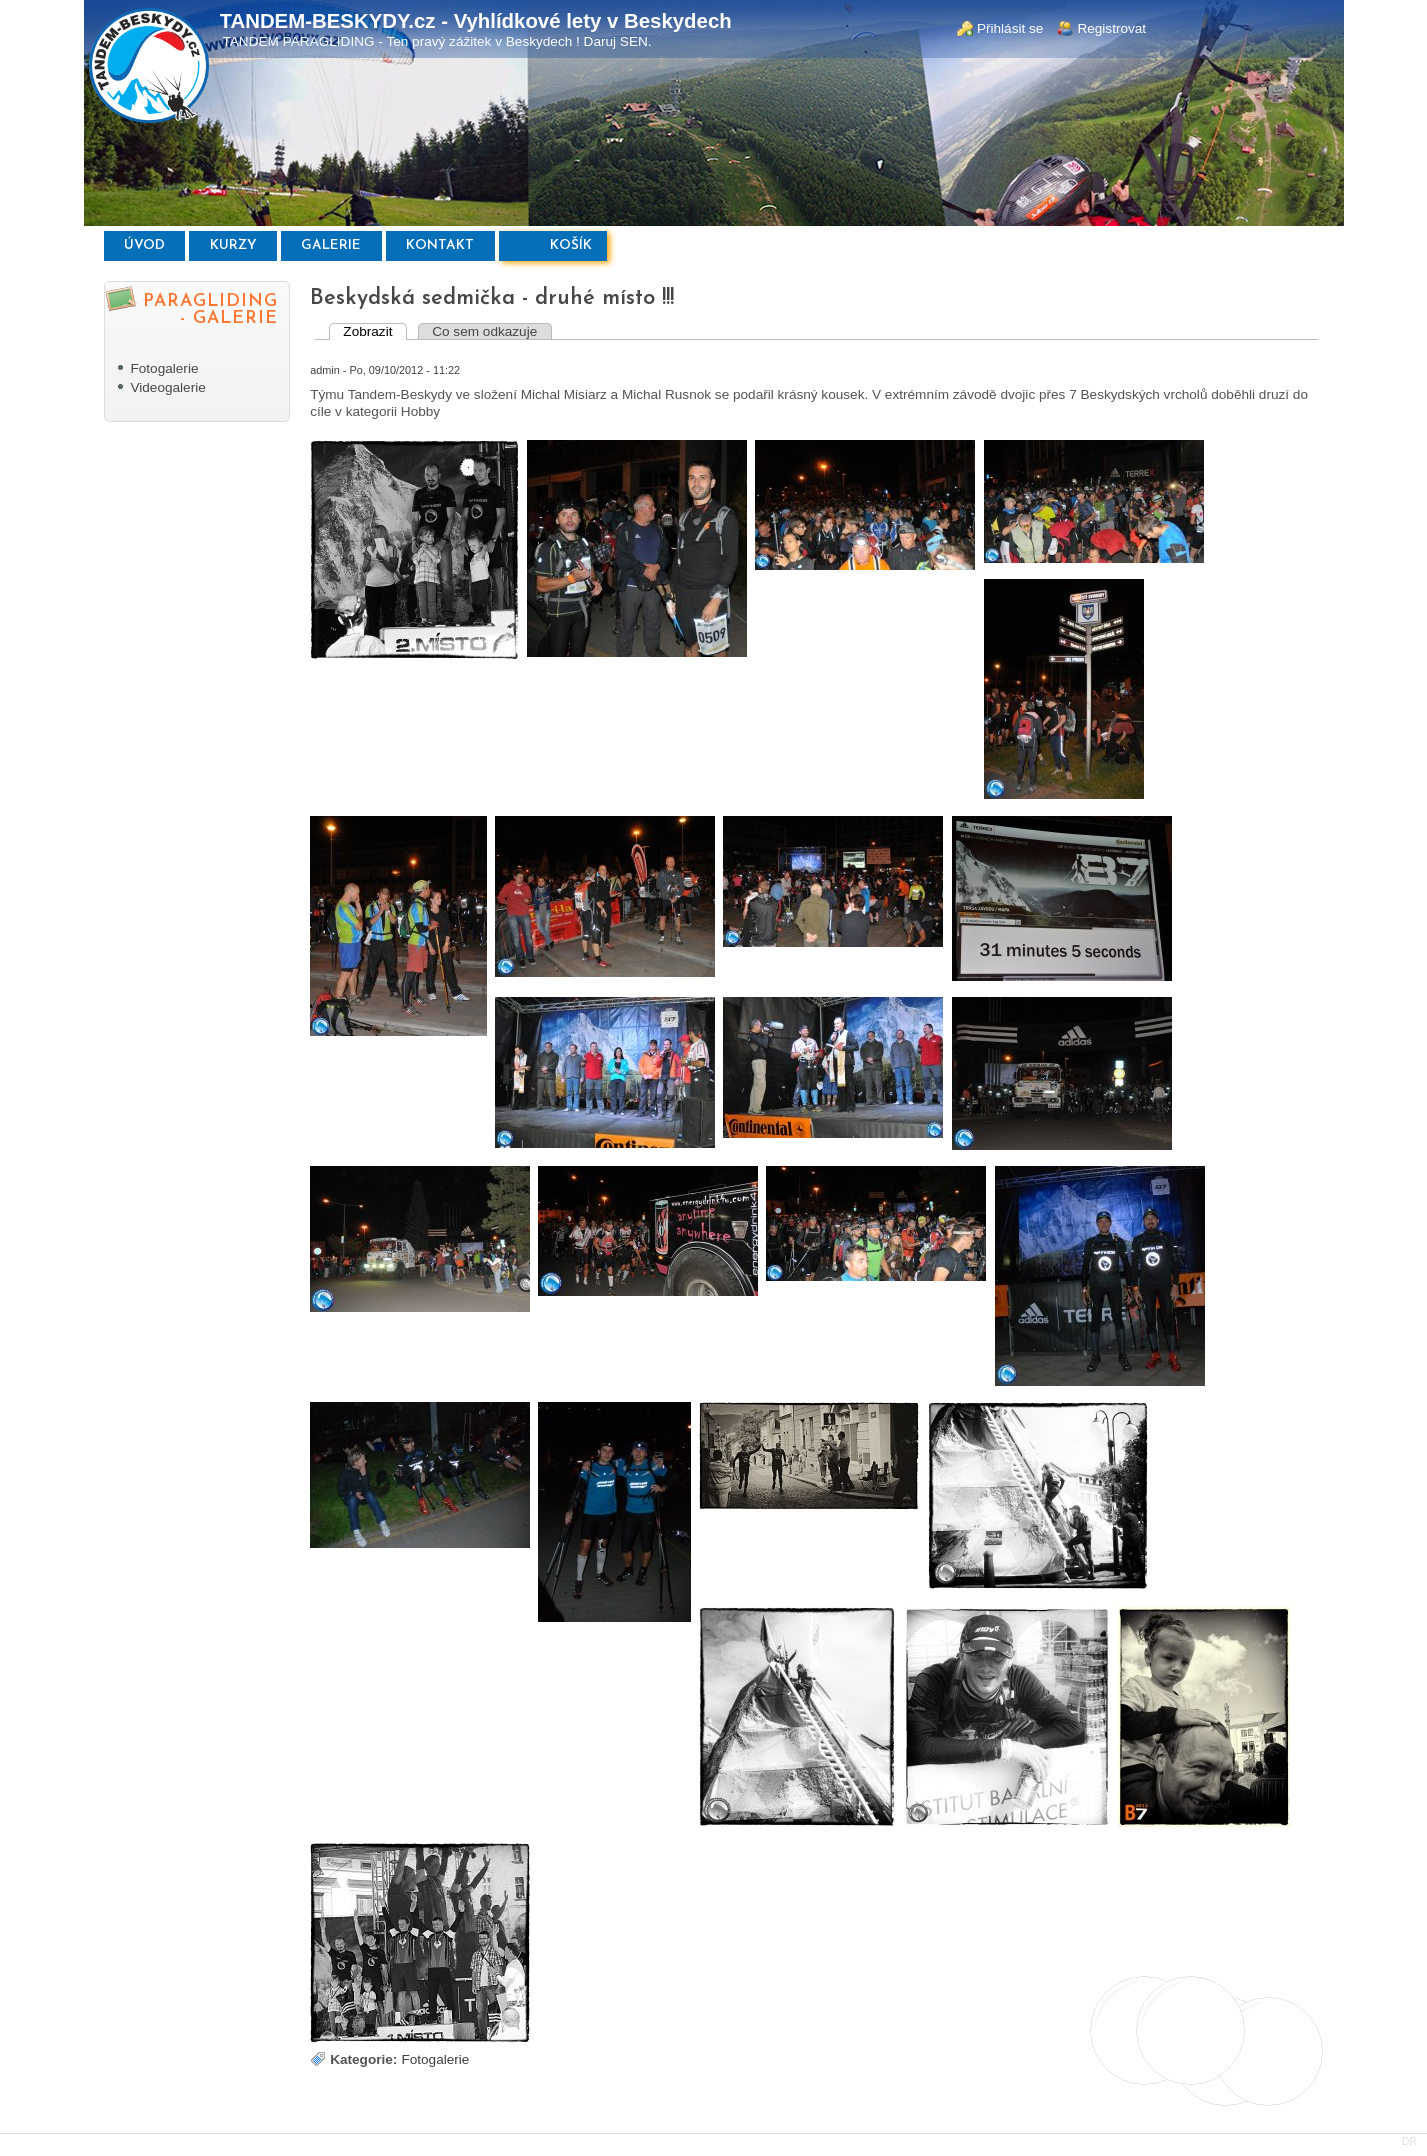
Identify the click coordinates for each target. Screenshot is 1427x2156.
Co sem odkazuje (484, 331)
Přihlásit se (1010, 28)
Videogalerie (167, 387)
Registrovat (1111, 28)
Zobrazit (375, 331)
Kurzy (233, 245)
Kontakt (440, 245)
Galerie (331, 245)
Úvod (144, 245)
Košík (571, 245)
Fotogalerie (164, 368)
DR (1409, 2141)
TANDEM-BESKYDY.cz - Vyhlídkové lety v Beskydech (476, 21)
